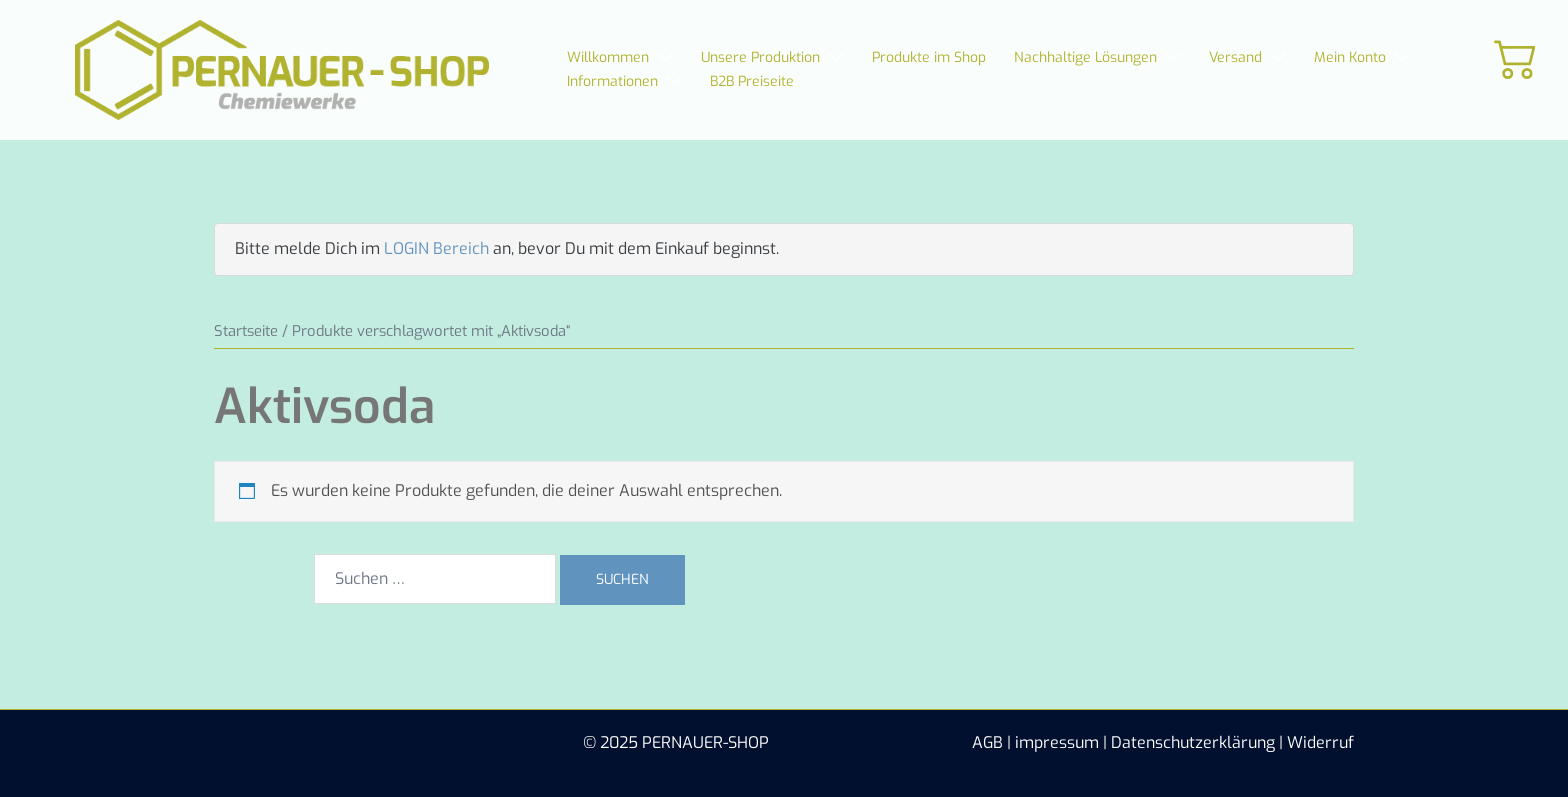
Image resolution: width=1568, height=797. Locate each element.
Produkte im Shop (929, 57)
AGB (987, 742)
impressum (1057, 742)
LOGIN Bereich (436, 248)
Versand (1235, 57)
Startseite (246, 331)
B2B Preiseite (752, 81)
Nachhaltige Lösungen (1085, 57)
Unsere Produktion (760, 57)
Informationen (612, 81)
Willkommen (608, 57)
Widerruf (1320, 742)
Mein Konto (1350, 57)
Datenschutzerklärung (1193, 742)
